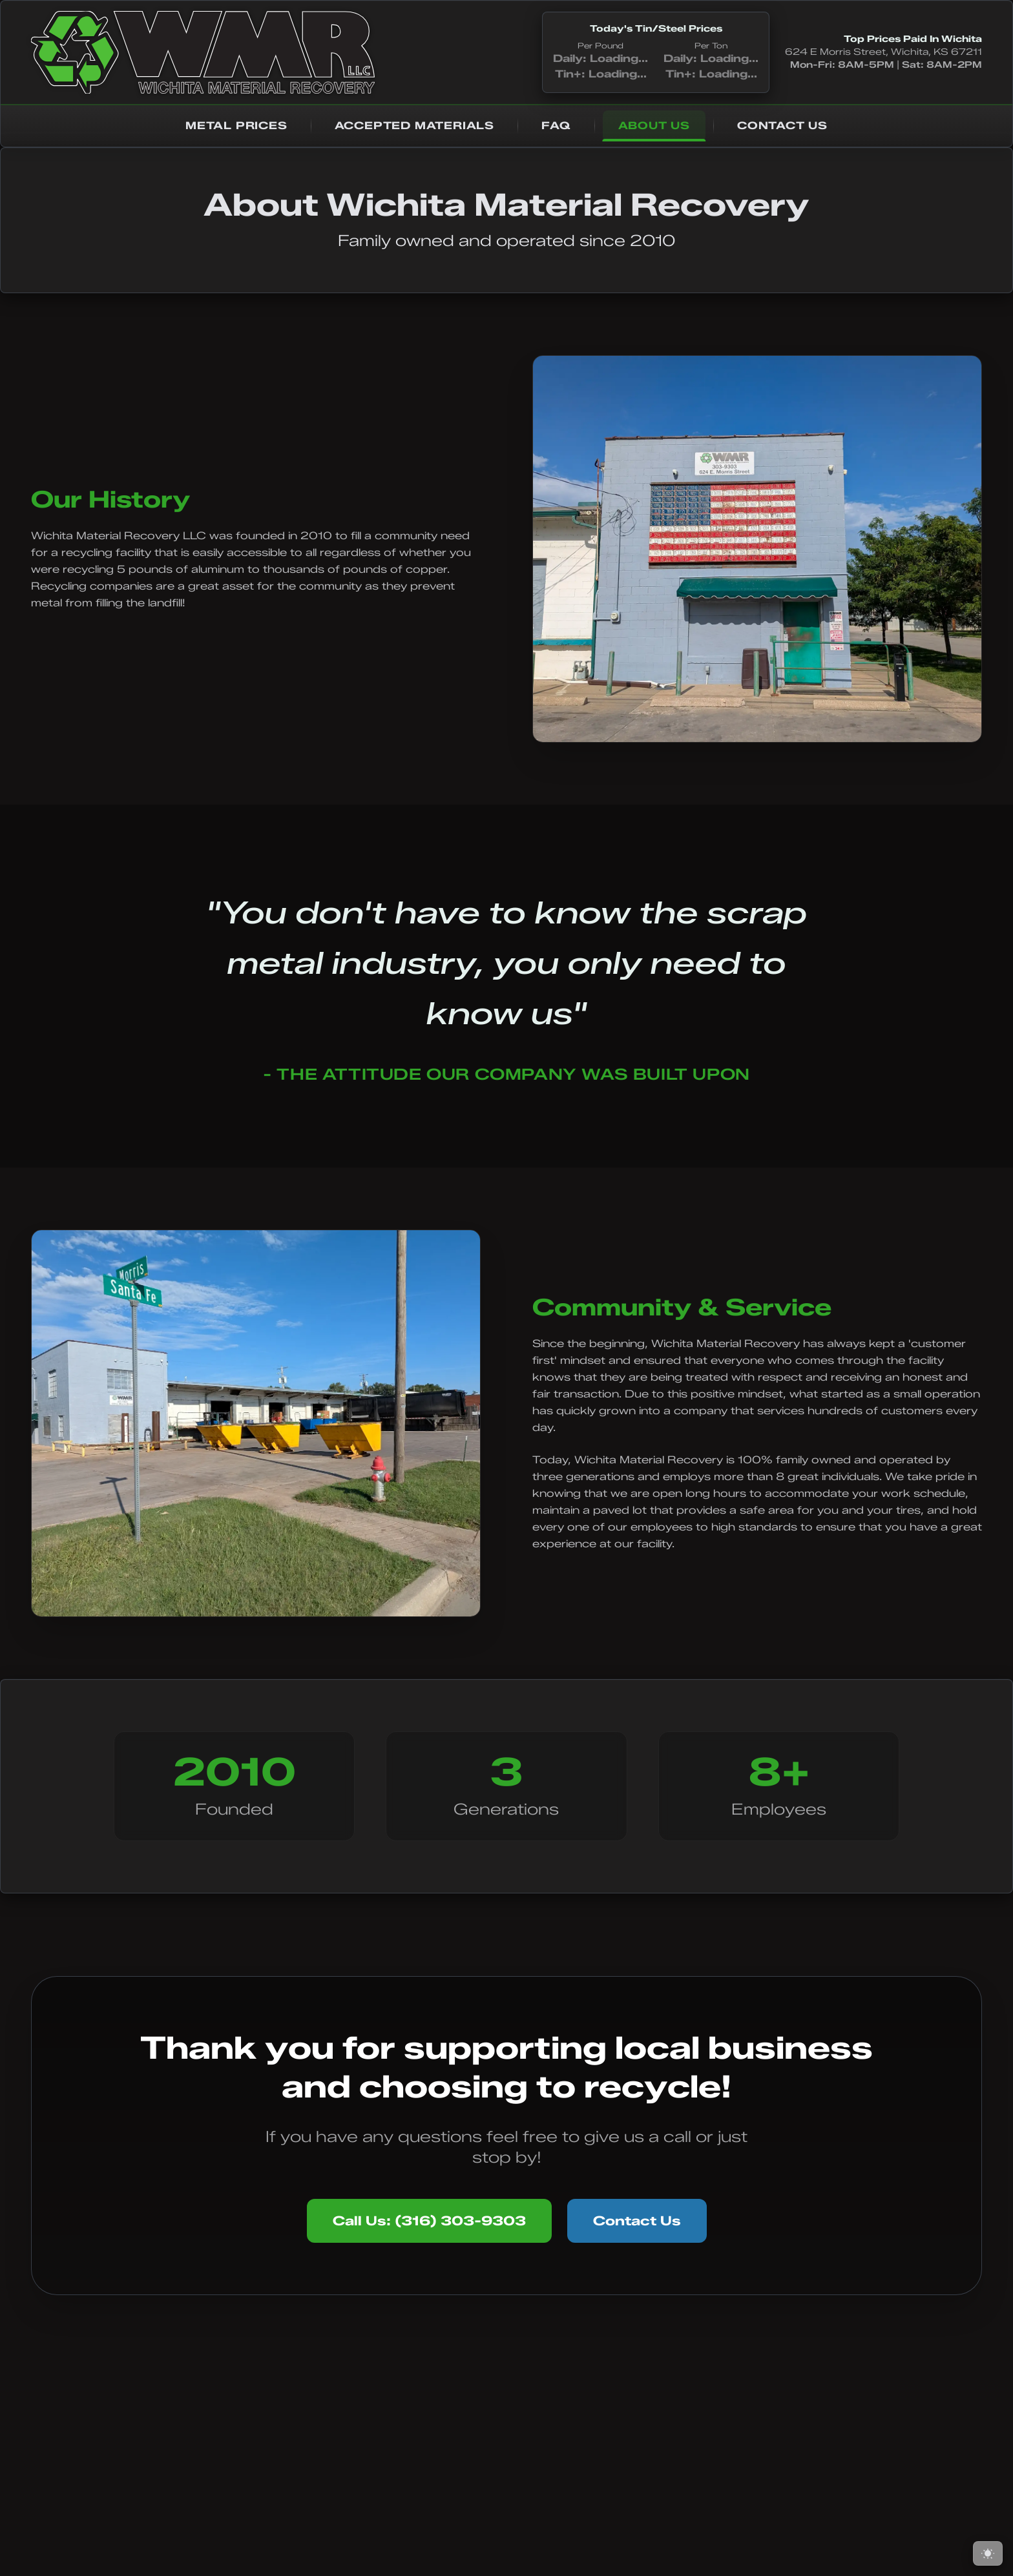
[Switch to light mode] (988, 2553)
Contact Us (637, 2221)
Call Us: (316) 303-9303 (429, 2221)
